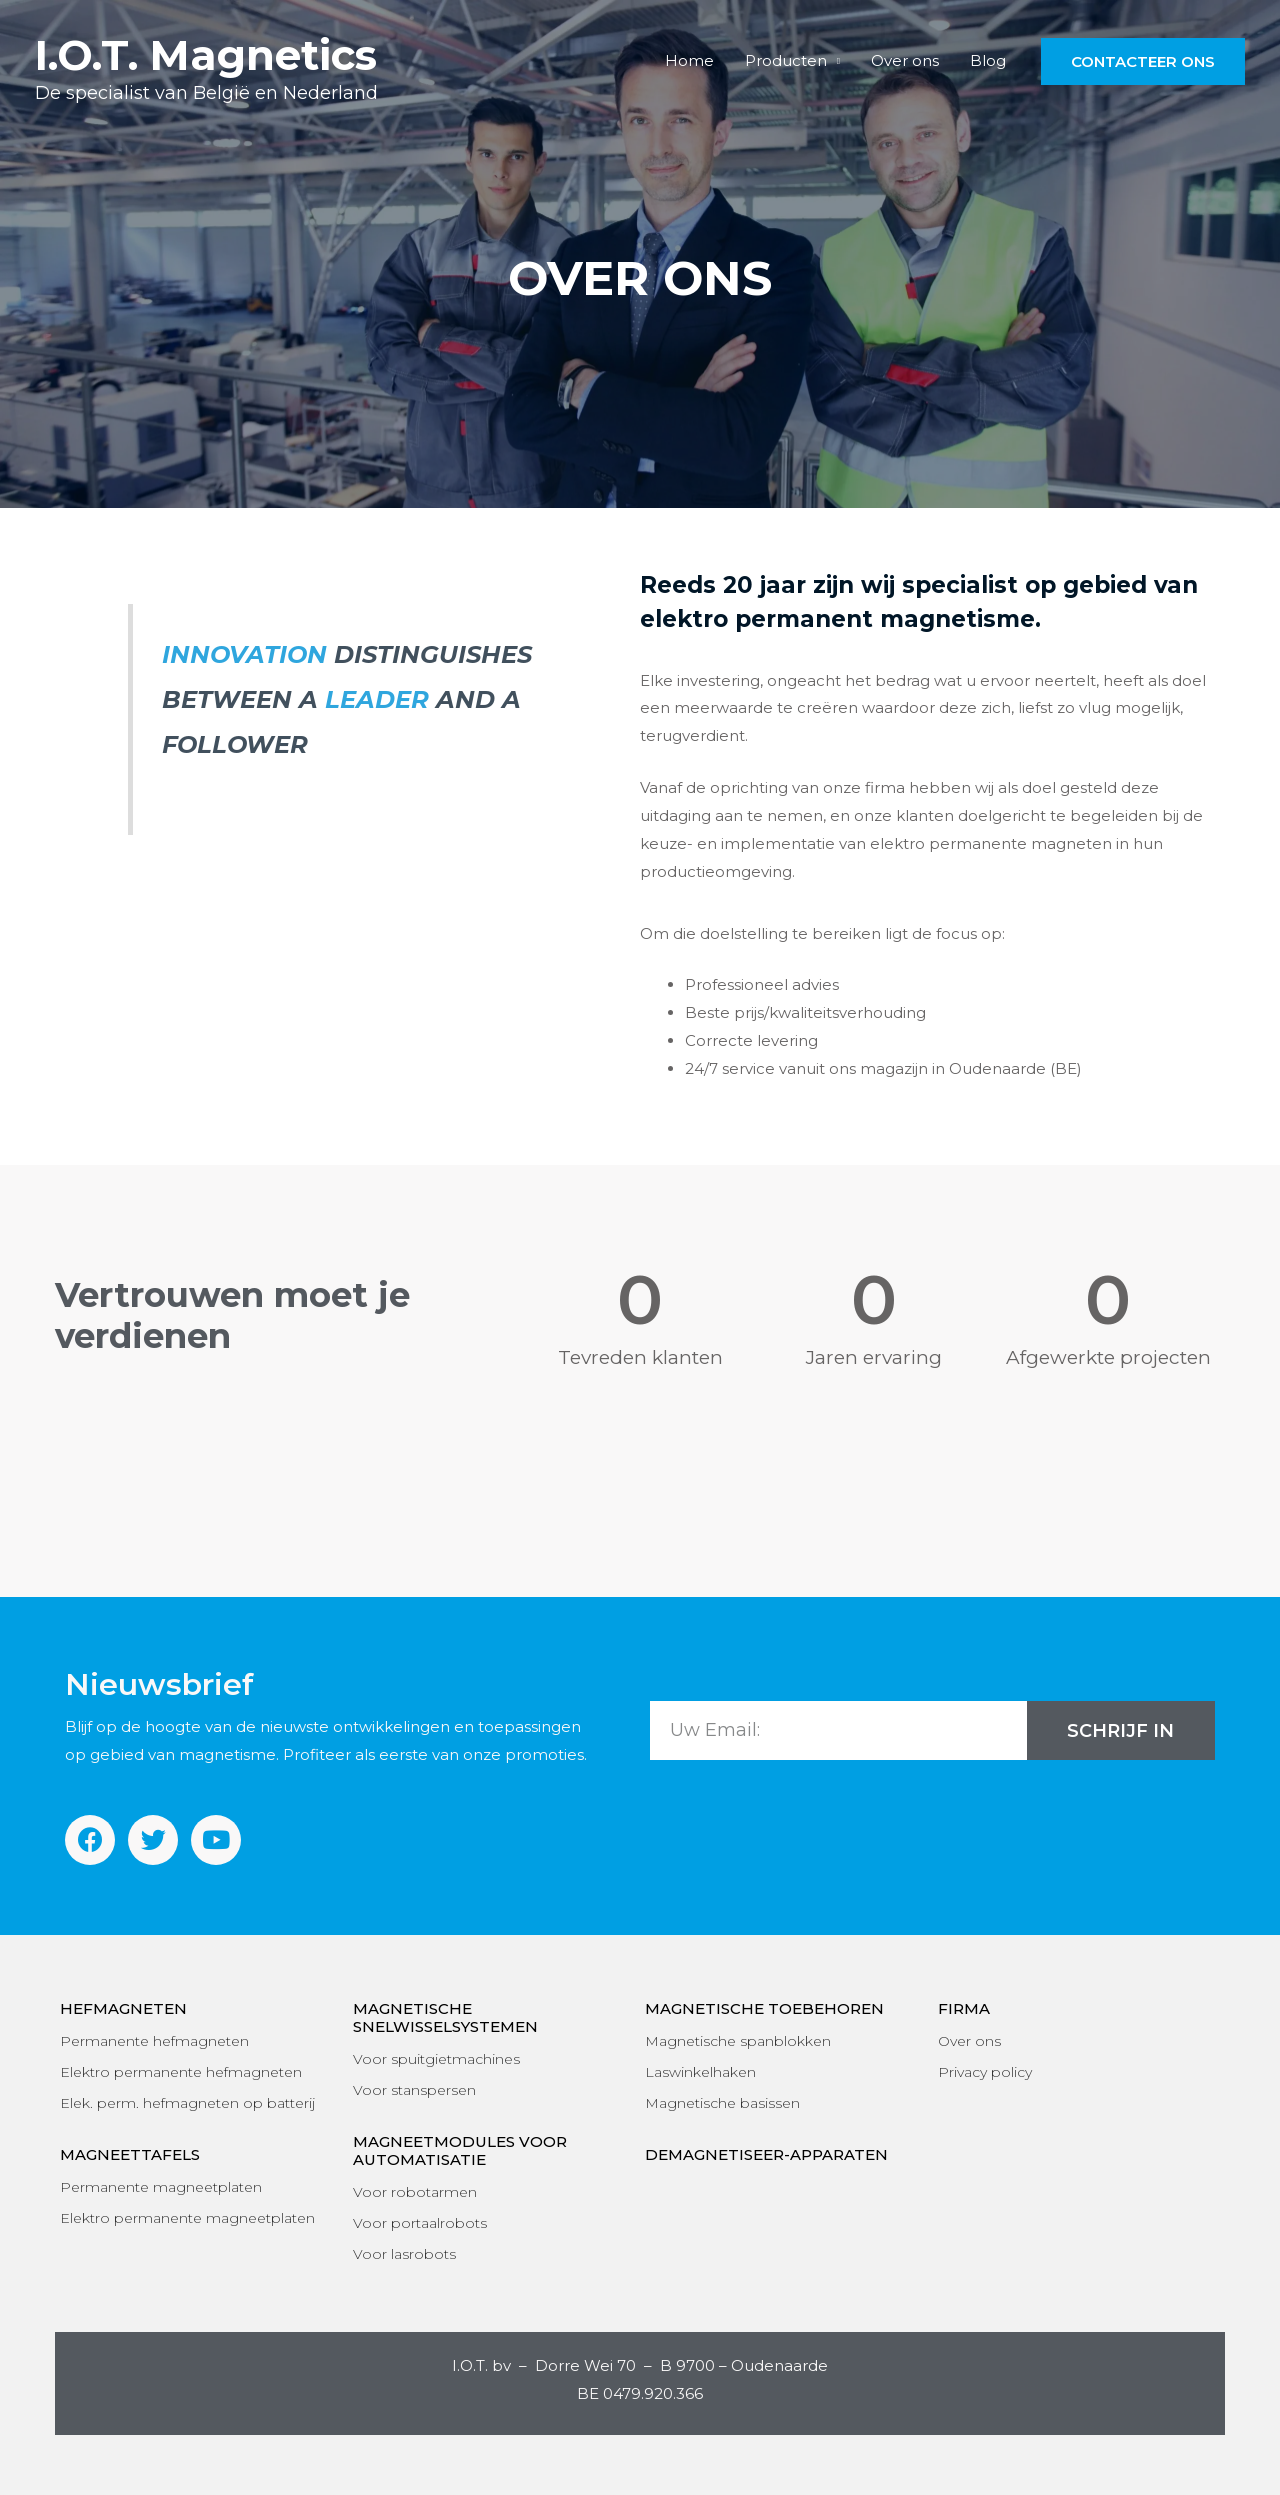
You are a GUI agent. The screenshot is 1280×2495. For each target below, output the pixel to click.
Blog (988, 60)
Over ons (906, 60)
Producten (788, 60)
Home (692, 60)
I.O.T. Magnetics (206, 55)
